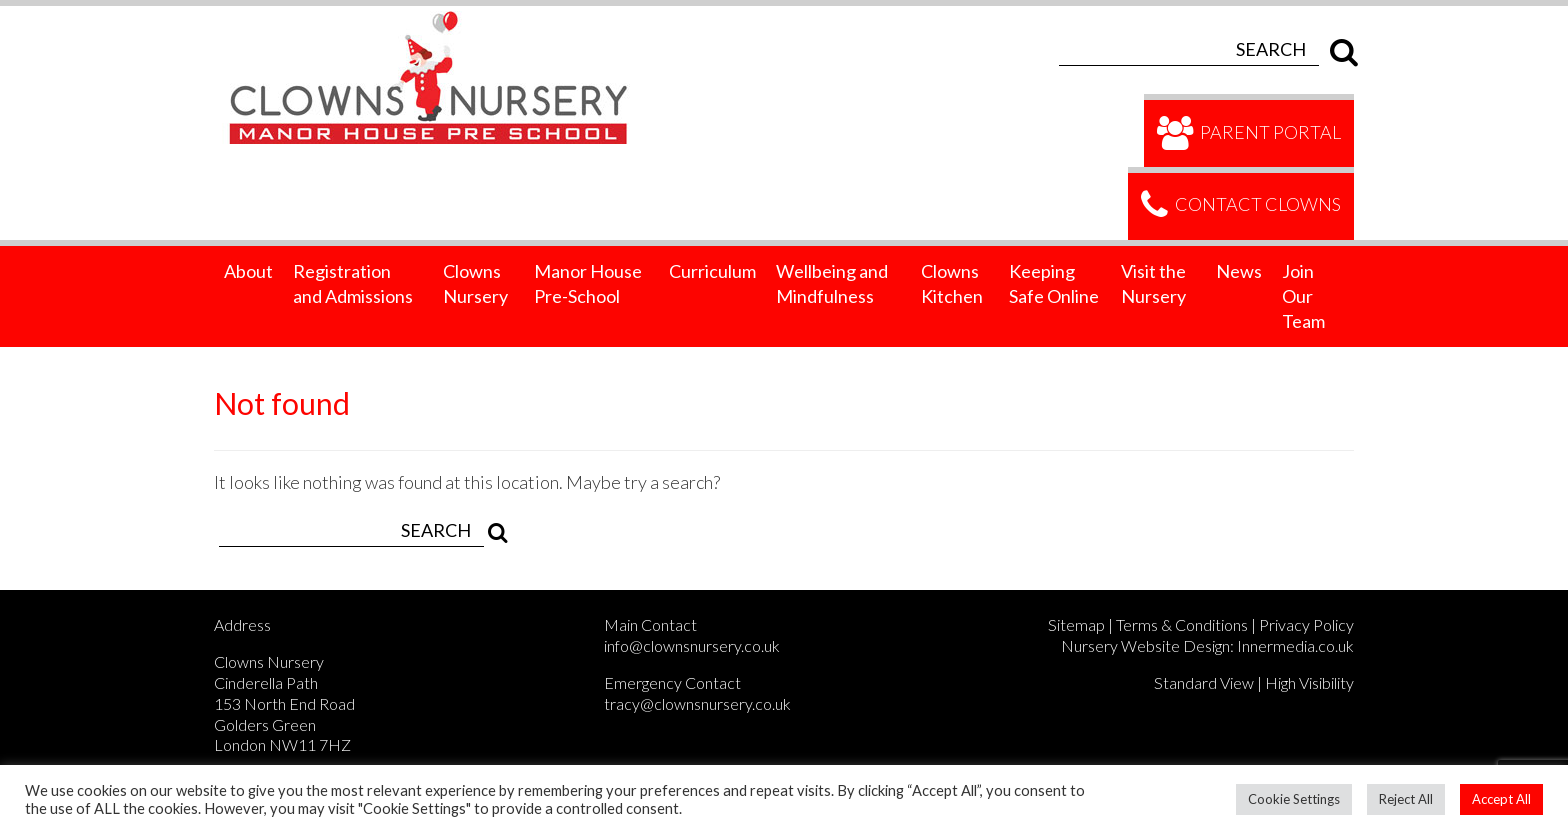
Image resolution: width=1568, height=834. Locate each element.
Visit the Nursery (1153, 283)
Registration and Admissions (353, 283)
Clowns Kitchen (952, 283)
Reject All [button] (1406, 799)
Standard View (1204, 682)
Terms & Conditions (1182, 624)
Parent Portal (1248, 134)
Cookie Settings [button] (1294, 799)
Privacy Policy (1306, 624)
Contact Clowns (1240, 206)
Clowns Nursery (475, 283)
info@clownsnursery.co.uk (692, 645)
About (248, 271)
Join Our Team (1303, 296)
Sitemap (1076, 624)
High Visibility (1309, 682)
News (1239, 271)
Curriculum (712, 271)
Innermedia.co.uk (1295, 645)
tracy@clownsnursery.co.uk (697, 703)
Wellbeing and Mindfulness (832, 283)
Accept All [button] (1501, 799)
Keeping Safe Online (1054, 283)
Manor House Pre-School (588, 283)
